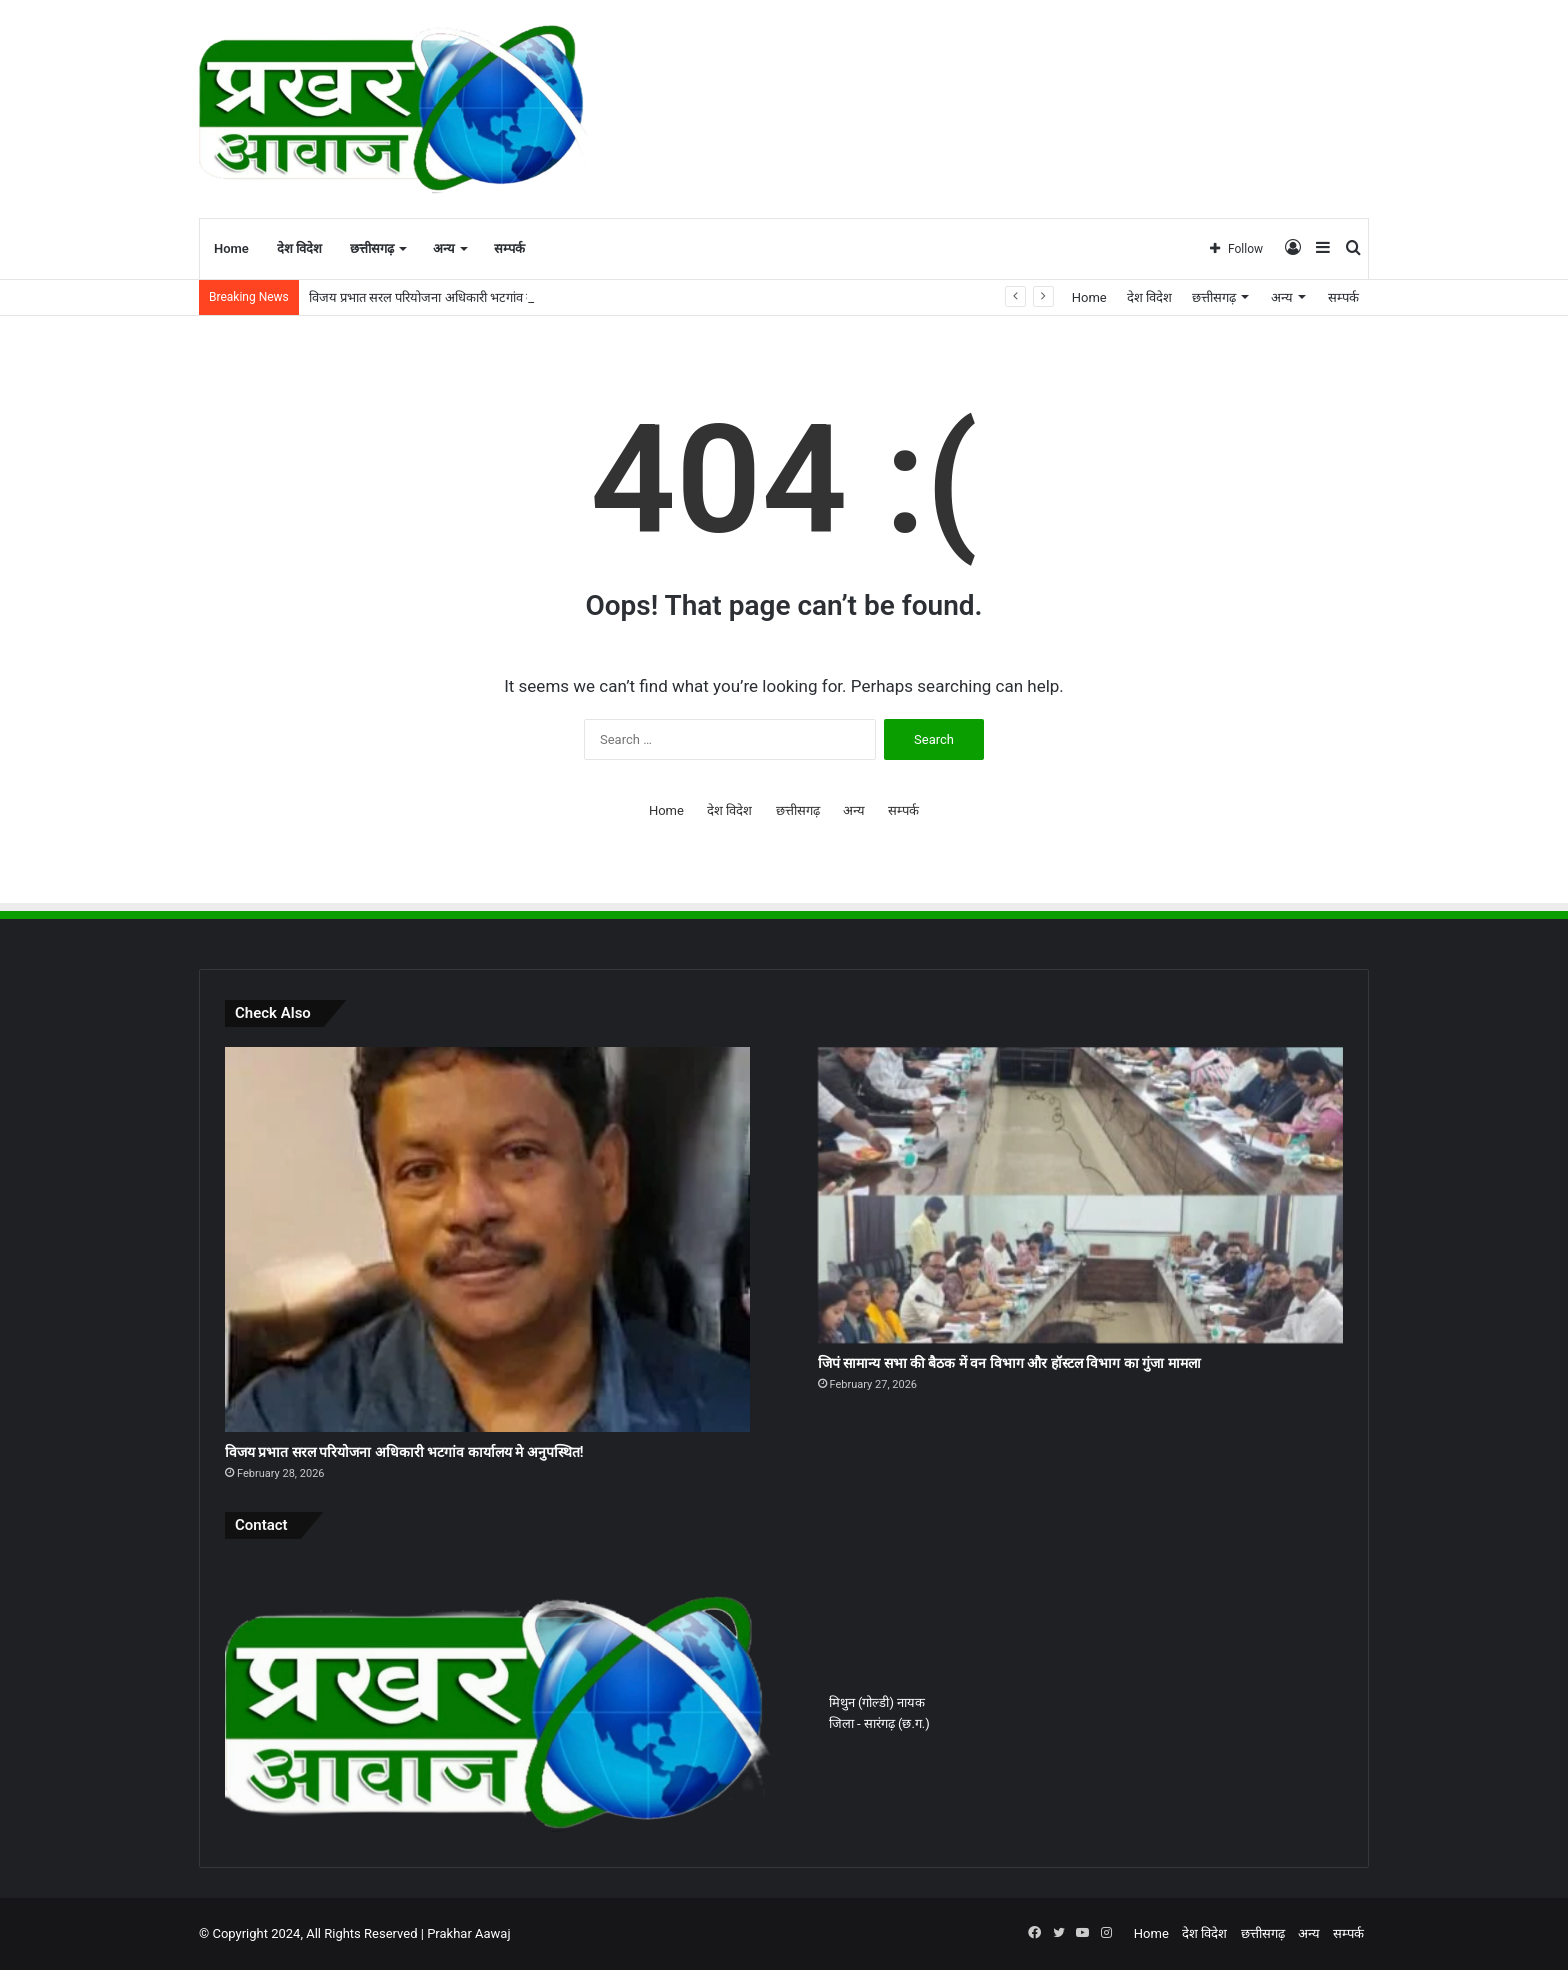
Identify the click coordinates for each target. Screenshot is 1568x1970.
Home (231, 248)
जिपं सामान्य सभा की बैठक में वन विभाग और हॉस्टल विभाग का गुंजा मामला (1009, 1363)
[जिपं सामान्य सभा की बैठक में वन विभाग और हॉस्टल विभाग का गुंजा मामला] (1080, 1195)
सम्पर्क (509, 248)
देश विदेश (299, 248)
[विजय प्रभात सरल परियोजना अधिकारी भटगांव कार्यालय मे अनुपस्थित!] (487, 1239)
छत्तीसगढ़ (372, 248)
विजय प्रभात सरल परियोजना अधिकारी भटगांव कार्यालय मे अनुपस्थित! (470, 297)
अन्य (444, 248)
